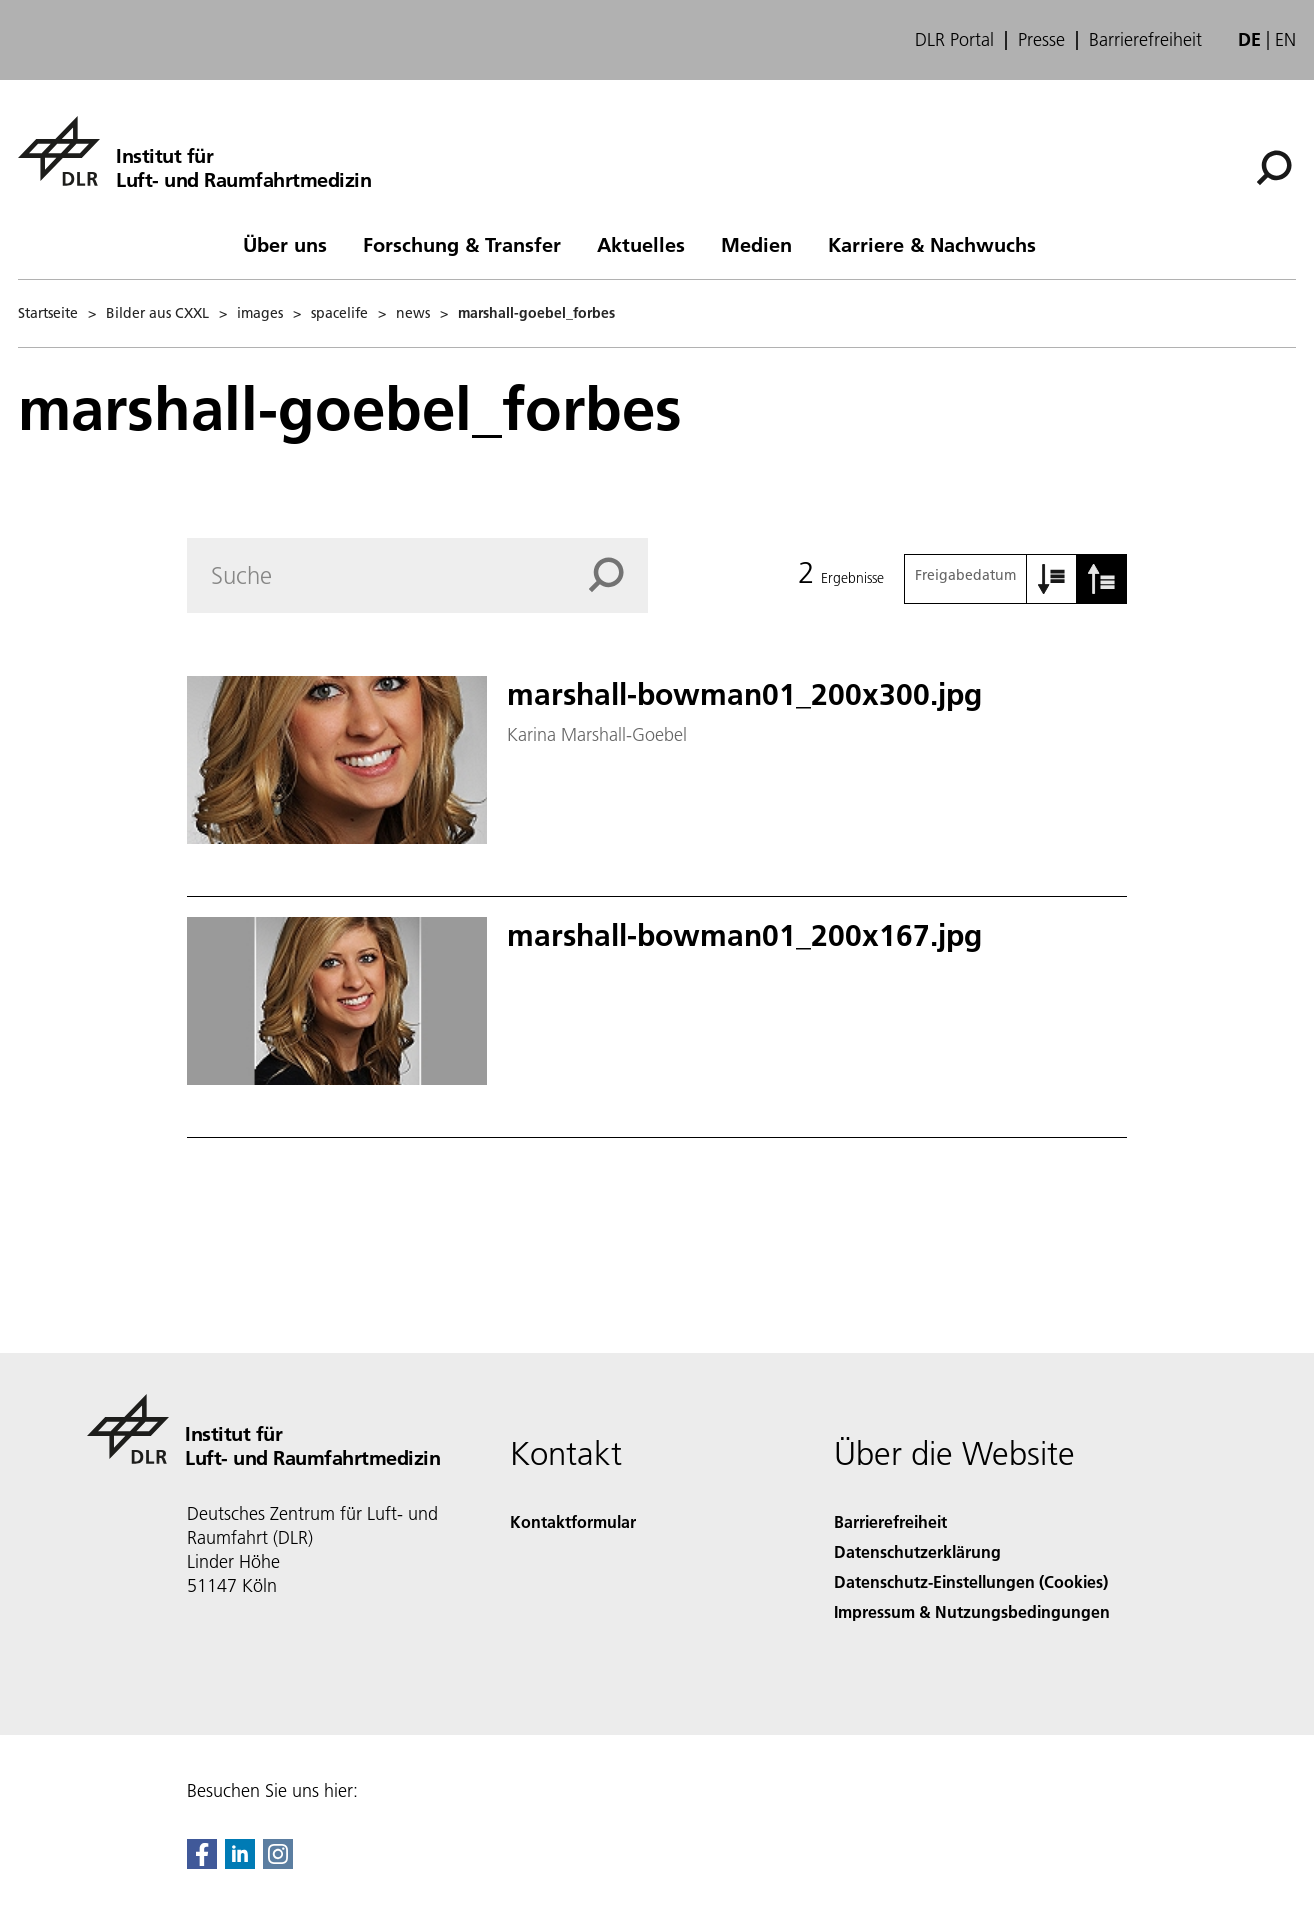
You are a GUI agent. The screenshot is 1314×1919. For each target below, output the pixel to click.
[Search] (417, 575)
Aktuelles (641, 244)
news (413, 313)
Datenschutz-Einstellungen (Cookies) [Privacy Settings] (971, 1581)
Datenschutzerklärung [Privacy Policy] (917, 1551)
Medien (756, 244)
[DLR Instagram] (278, 1862)
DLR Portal (954, 40)
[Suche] (1274, 168)
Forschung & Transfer (462, 244)
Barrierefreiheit (1145, 40)
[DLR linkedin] (240, 1862)
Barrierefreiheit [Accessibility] (890, 1521)
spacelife (339, 313)
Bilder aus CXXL (157, 313)
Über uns (285, 244)
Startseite (48, 313)
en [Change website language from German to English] (1285, 39)
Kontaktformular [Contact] (573, 1521)
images (260, 313)
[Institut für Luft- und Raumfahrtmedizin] (194, 151)
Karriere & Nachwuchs (932, 244)
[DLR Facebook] (202, 1862)
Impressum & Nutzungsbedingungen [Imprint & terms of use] (972, 1611)
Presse (1041, 40)
